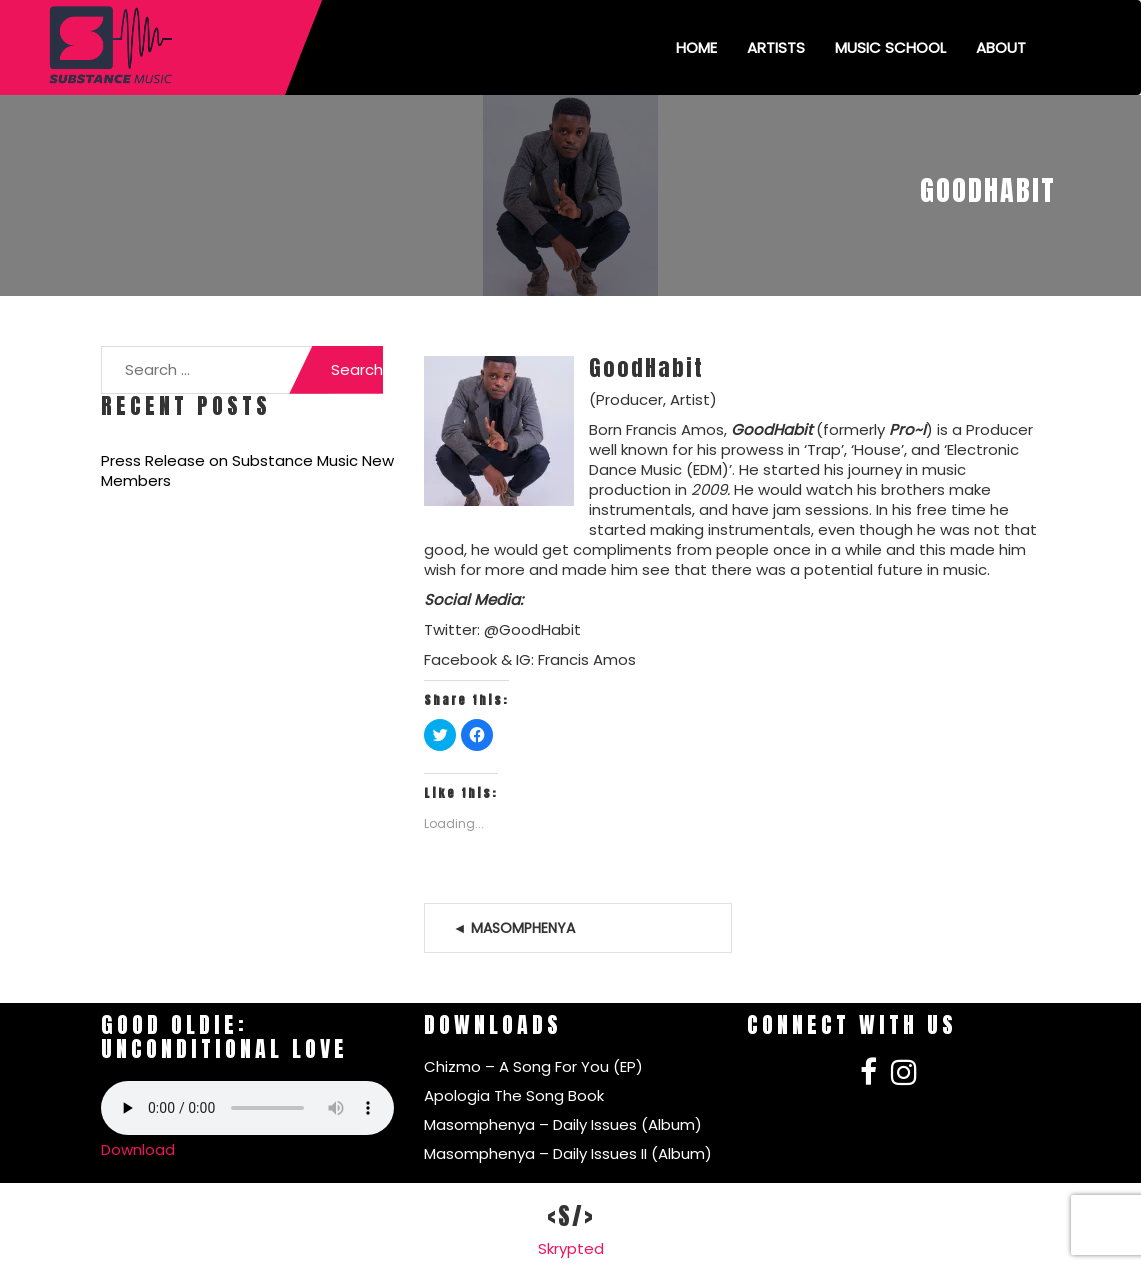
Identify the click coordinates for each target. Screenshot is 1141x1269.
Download (138, 1149)
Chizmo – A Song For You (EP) (533, 1066)
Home (696, 47)
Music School (890, 47)
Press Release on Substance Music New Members (247, 471)
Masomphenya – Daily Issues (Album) (563, 1124)
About (1001, 47)
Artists (776, 47)
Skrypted (571, 1248)
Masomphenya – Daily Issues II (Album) (568, 1153)
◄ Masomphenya (514, 928)
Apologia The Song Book (514, 1095)
